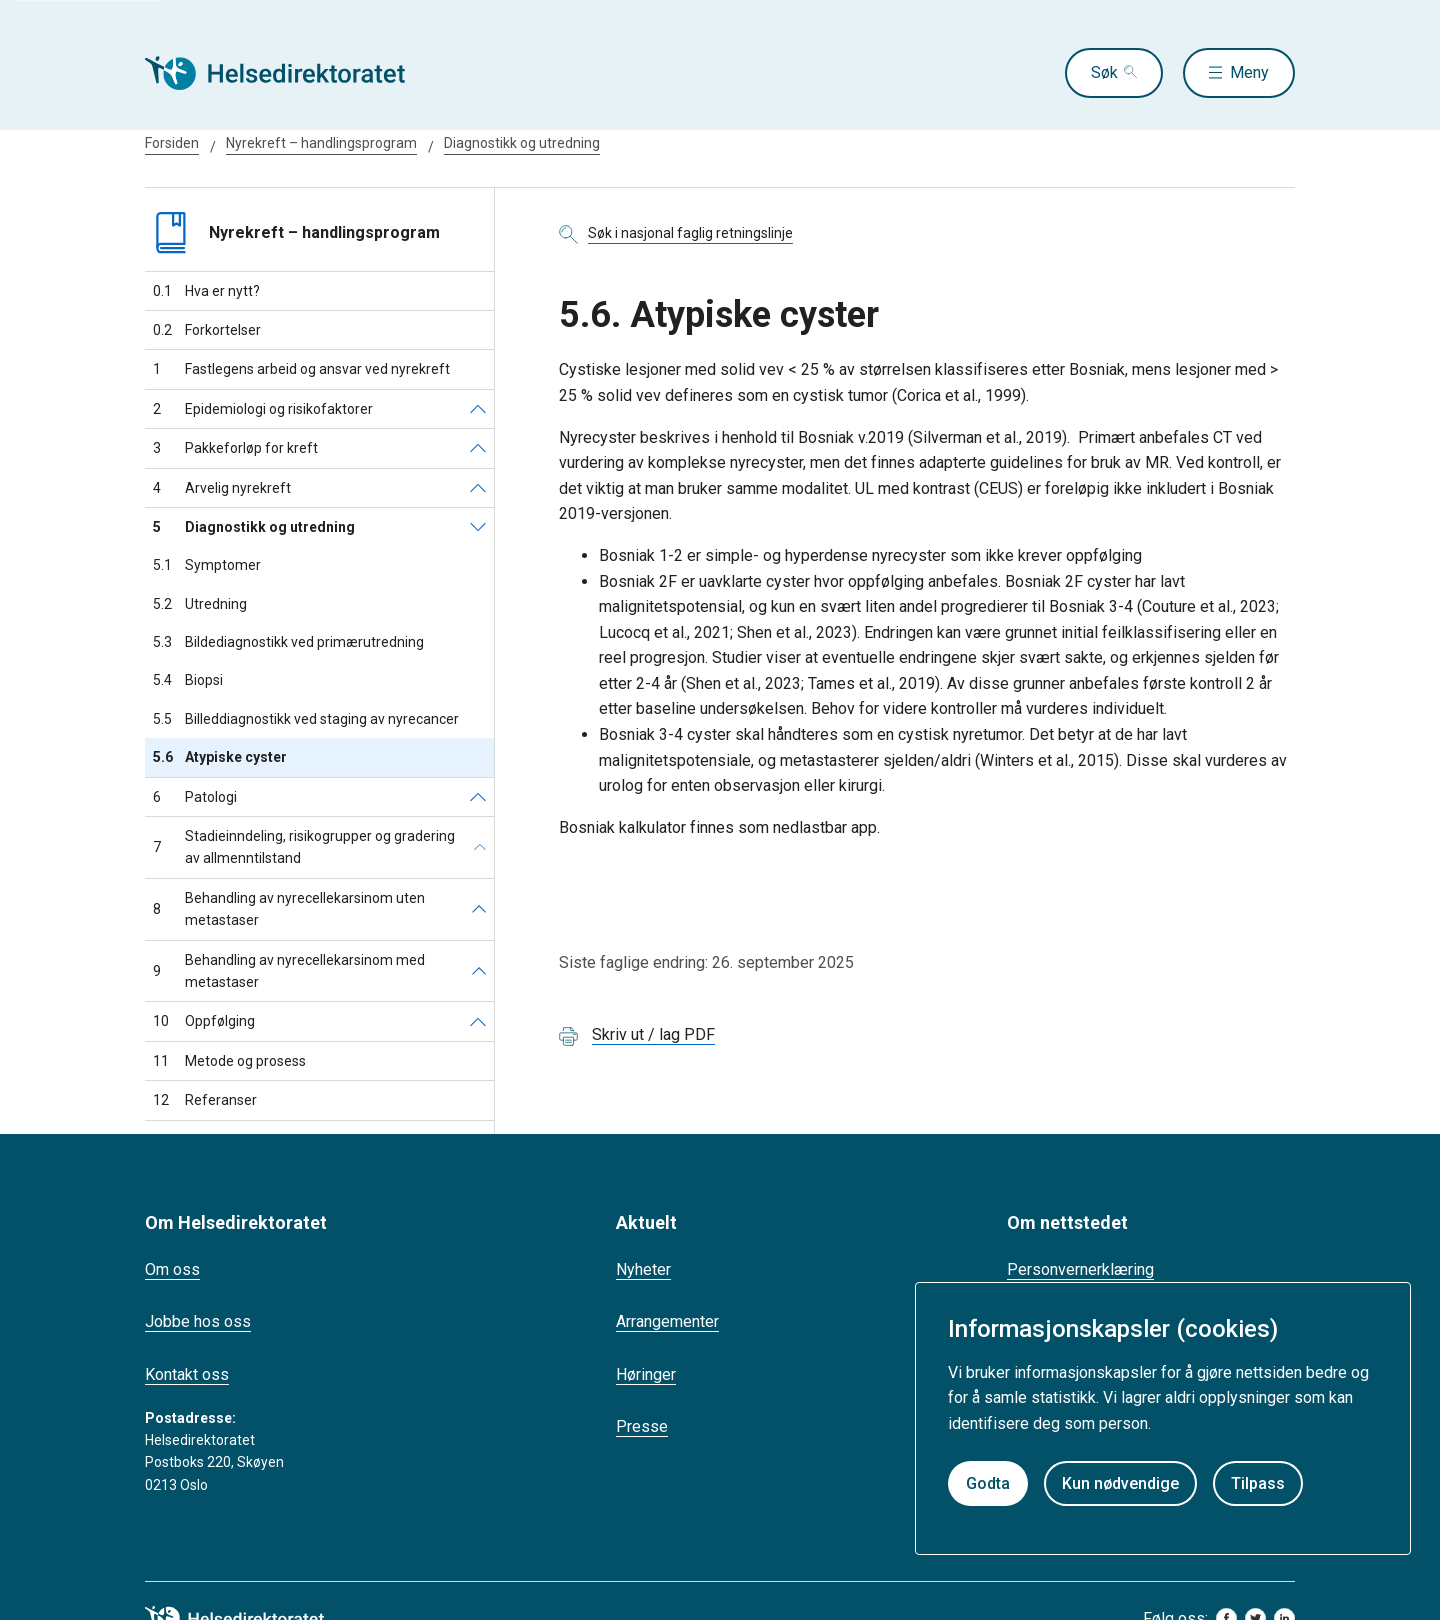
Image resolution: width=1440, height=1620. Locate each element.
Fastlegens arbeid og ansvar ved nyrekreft (301, 369)
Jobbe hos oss (198, 1321)
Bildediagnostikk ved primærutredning (288, 642)
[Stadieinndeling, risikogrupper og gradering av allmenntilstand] (480, 847)
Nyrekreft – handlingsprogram (321, 143)
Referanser (205, 1100)
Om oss (172, 1269)
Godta (988, 1483)
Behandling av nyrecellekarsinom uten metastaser (289, 909)
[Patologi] (478, 797)
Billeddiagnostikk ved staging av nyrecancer (306, 719)
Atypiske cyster (220, 757)
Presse (642, 1426)
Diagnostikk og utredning (522, 143)
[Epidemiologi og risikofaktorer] (478, 409)
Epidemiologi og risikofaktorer (263, 409)
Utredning (200, 604)
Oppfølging (204, 1021)
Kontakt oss (187, 1374)
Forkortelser (207, 330)
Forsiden (172, 143)
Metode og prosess (229, 1061)
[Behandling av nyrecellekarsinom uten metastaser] (479, 909)
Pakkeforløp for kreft (235, 448)
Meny (1249, 72)
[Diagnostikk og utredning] (478, 527)
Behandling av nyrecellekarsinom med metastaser (289, 971)
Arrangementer (667, 1321)
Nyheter (643, 1269)
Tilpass (1258, 1483)
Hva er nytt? (206, 291)
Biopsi (188, 680)
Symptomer (207, 565)
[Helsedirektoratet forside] (289, 73)
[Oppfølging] (478, 1021)
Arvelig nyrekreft (222, 488)
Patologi (195, 797)
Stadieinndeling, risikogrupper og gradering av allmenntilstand (304, 847)
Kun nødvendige (1120, 1483)
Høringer (646, 1374)
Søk (1104, 72)
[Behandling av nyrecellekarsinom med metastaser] (479, 971)
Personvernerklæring (1080, 1269)
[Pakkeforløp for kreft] (478, 448)
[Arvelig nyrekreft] (478, 488)
